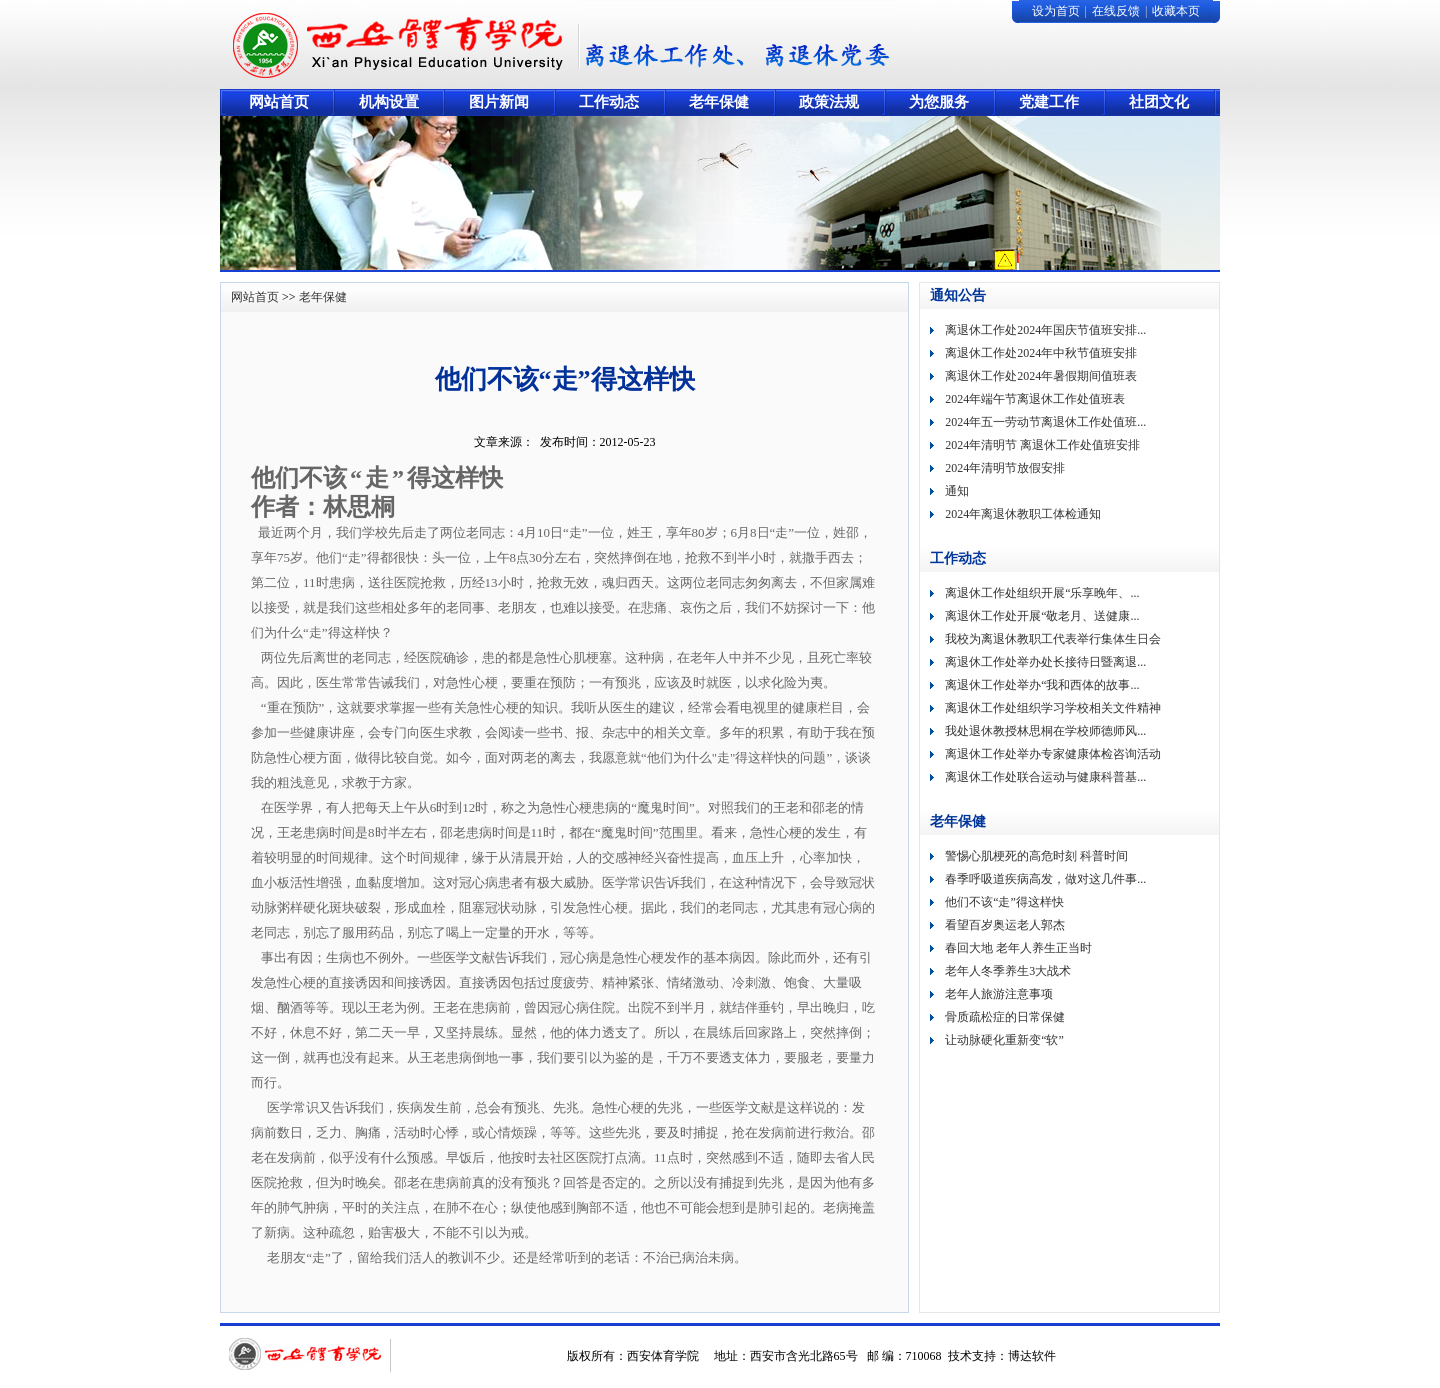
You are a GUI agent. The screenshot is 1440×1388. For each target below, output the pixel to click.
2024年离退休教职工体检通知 (1023, 514)
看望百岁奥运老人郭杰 (1005, 925)
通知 (957, 491)
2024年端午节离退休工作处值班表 (1035, 399)
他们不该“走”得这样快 (1004, 902)
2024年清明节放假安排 (1005, 468)
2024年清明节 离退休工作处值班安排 (1042, 445)
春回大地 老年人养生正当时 (1018, 948)
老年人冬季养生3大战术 (1008, 971)
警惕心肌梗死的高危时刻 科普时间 (1036, 856)
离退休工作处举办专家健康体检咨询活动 (1053, 754)
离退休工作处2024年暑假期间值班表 (1041, 376)
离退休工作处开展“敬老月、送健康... (1042, 616)
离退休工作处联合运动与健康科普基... (1045, 777)
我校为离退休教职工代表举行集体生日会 (1053, 639)
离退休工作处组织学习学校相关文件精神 (1053, 708)
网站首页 (255, 297)
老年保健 (323, 297)
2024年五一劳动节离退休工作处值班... (1045, 422)
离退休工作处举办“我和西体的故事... (1042, 685)
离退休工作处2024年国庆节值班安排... (1045, 330)
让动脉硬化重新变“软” (1004, 1040)
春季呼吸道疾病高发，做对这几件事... (1045, 879)
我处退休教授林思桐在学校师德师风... (1045, 731)
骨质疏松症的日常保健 (1005, 1017)
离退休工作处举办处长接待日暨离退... (1045, 662)
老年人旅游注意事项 (999, 994)
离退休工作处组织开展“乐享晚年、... (1042, 593)
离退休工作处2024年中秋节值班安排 (1041, 353)
